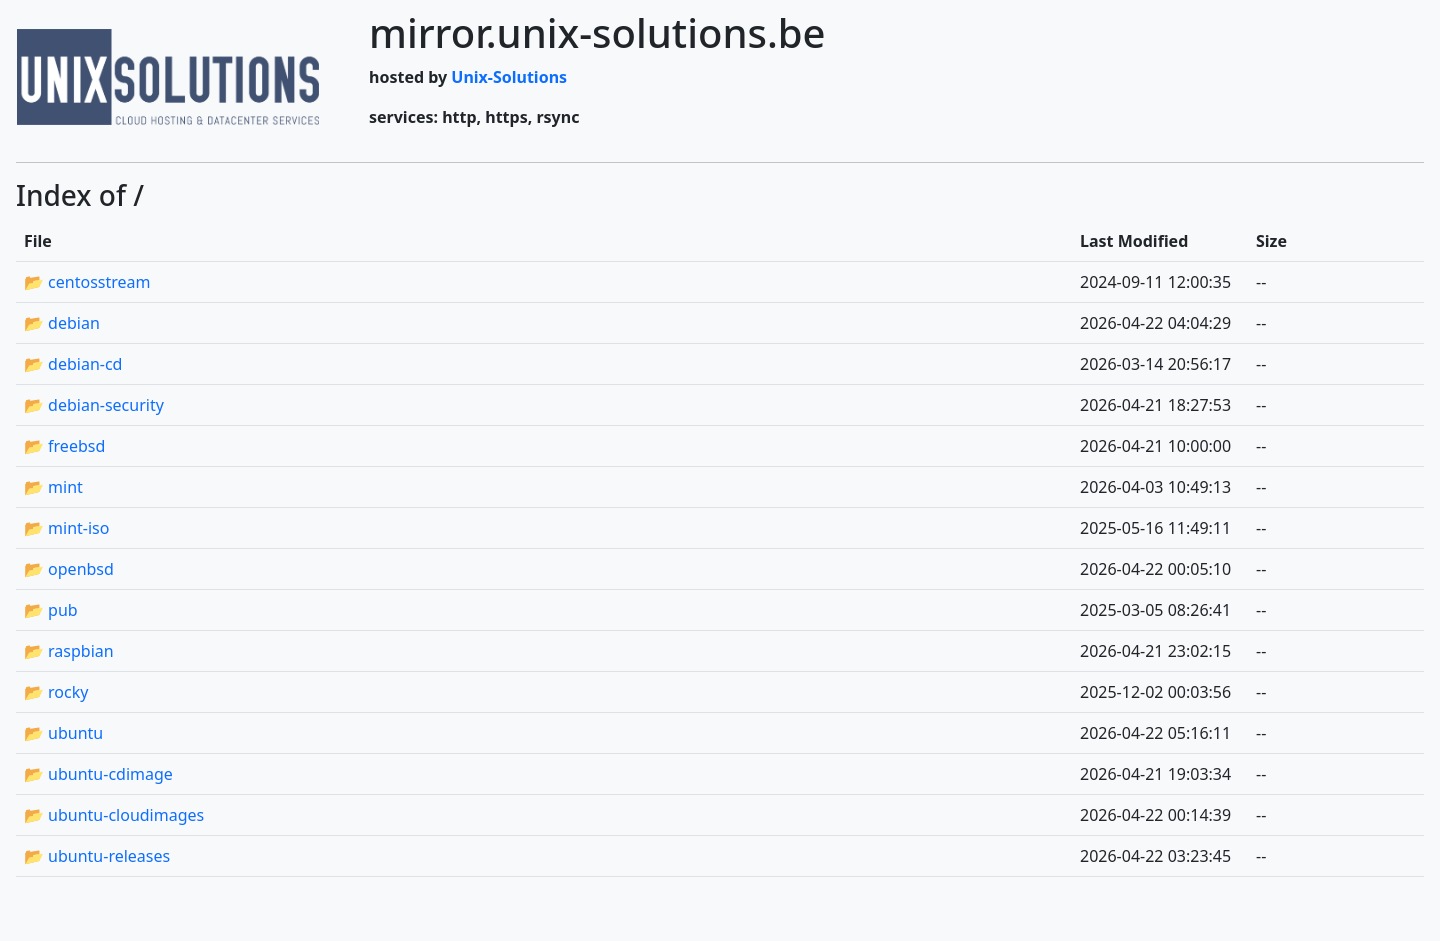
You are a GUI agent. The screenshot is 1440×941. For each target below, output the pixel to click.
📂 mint (53, 487)
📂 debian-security (94, 405)
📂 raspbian (69, 651)
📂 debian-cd (73, 364)
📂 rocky (56, 692)
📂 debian (62, 323)
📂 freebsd (64, 446)
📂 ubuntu (63, 733)
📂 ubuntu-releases (97, 856)
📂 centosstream (87, 282)
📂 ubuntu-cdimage (98, 774)
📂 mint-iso (66, 528)
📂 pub (51, 610)
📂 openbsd (69, 569)
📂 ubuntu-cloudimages (114, 815)
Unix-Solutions (509, 77)
